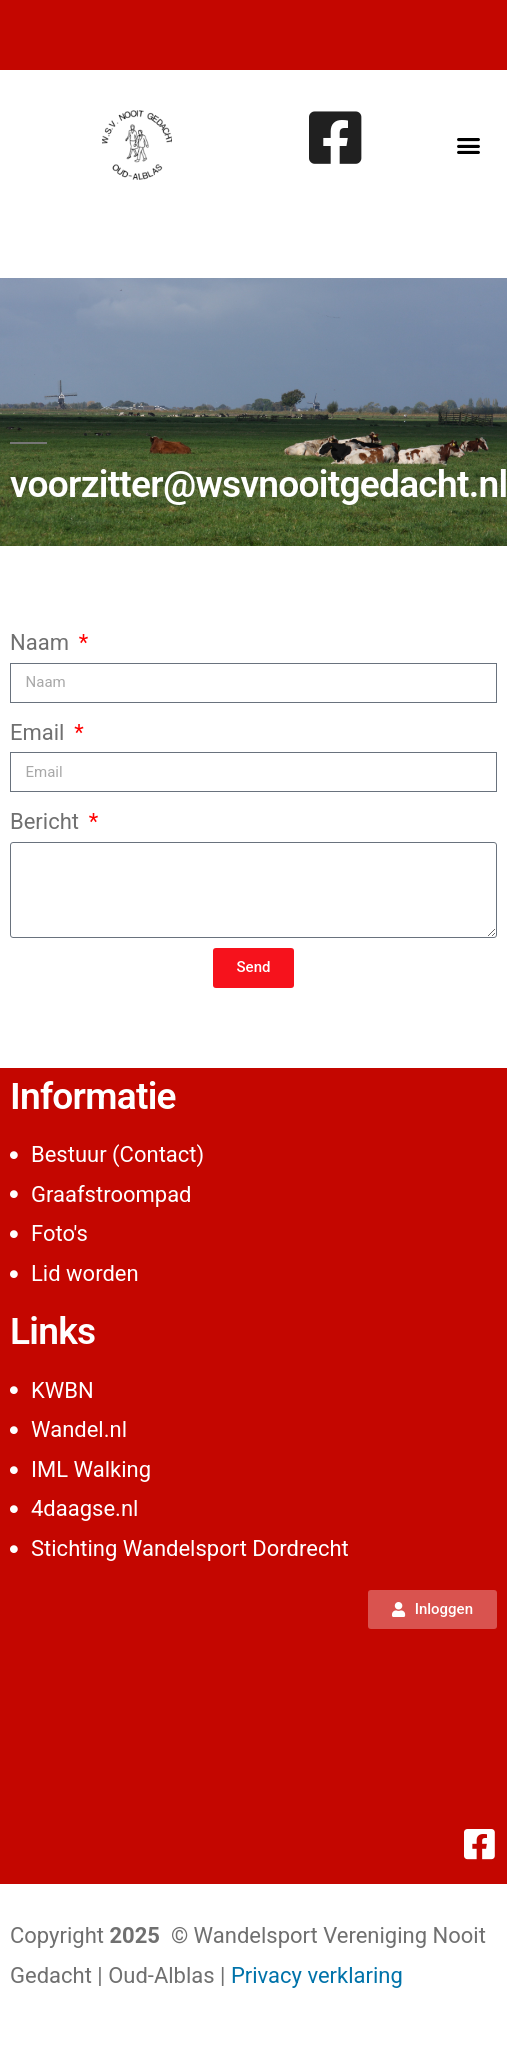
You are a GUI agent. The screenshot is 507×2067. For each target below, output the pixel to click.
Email (40, 732)
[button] (468, 145)
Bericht (47, 821)
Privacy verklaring (317, 1975)
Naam (42, 642)
